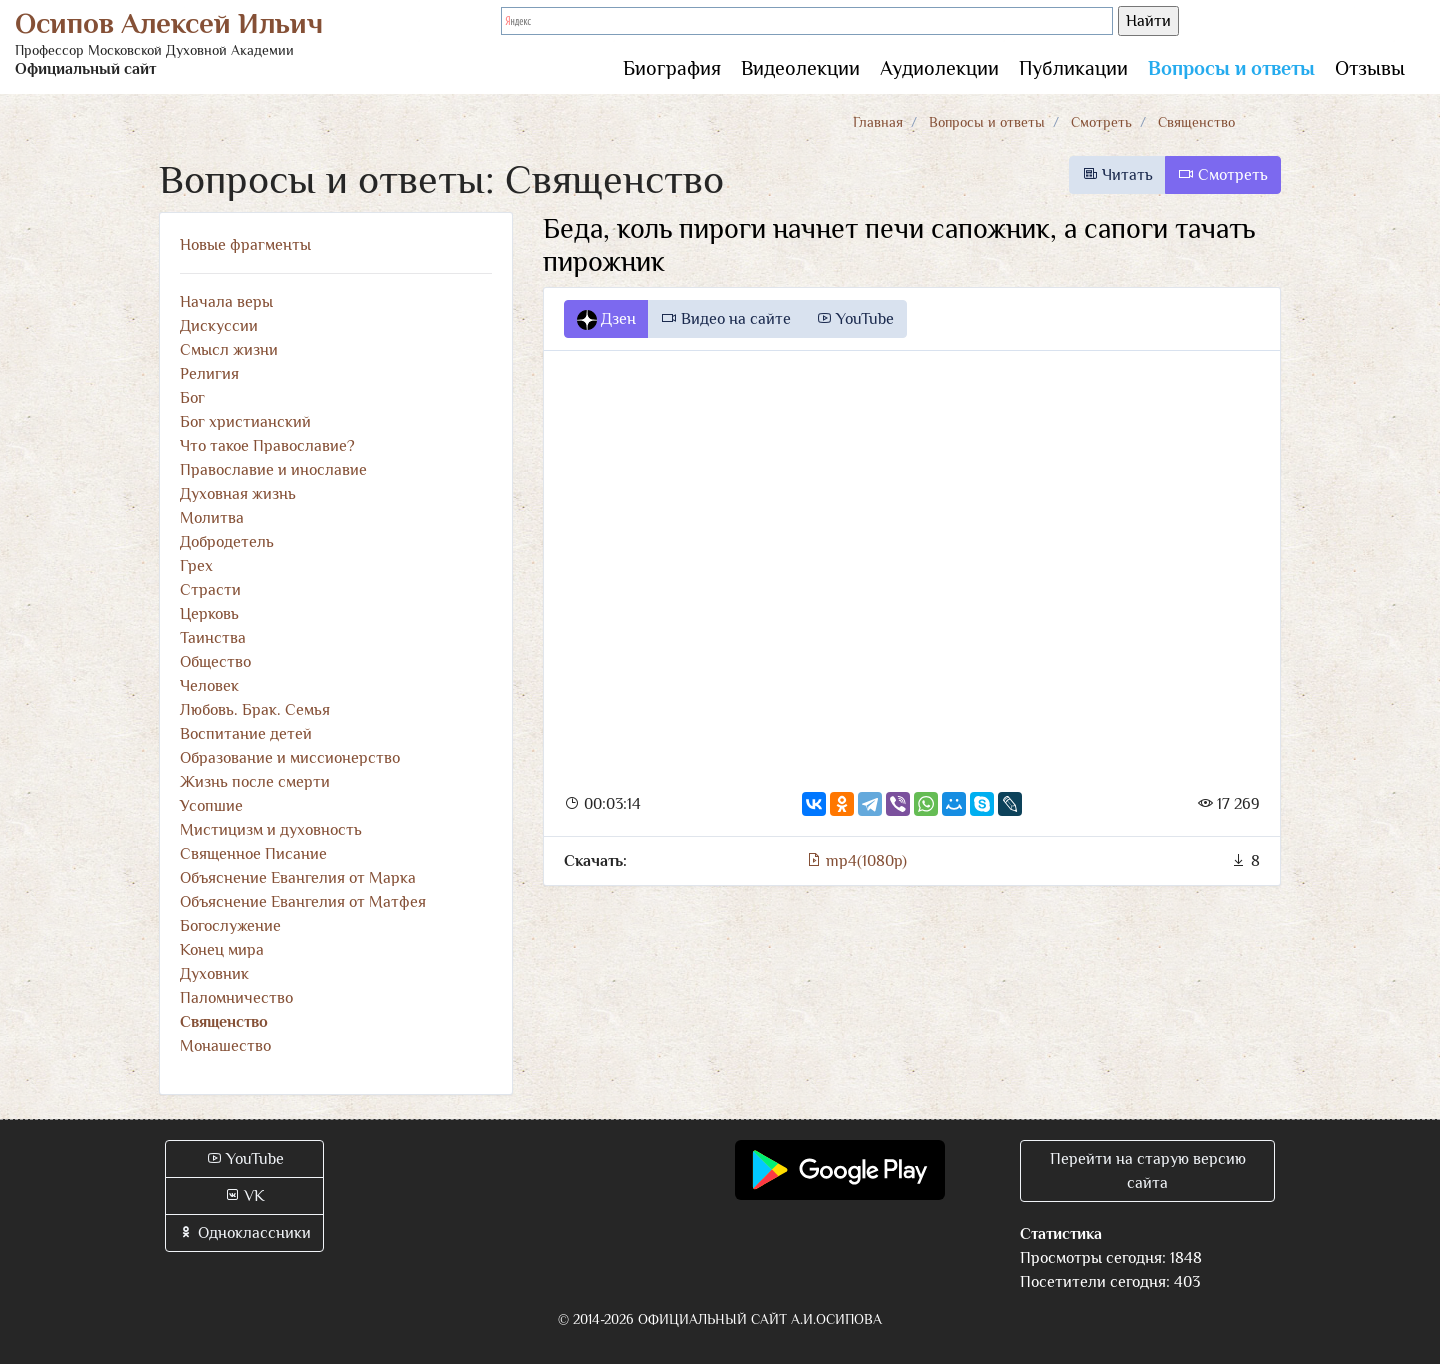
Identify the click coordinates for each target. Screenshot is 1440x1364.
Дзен (606, 320)
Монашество (225, 1046)
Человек (209, 686)
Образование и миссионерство (290, 758)
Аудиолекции (939, 68)
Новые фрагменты (245, 245)
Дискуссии (219, 326)
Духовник (214, 974)
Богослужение (230, 926)
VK (244, 1196)
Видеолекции (800, 68)
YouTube (855, 319)
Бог (192, 398)
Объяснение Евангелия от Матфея (303, 902)
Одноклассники (244, 1233)
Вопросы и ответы (1231, 68)
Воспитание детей (246, 734)
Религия (209, 374)
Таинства (213, 638)
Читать (1117, 175)
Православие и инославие (273, 470)
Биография (672, 68)
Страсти (210, 590)
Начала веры (226, 302)
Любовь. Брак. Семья (255, 710)
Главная (878, 122)
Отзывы (1370, 68)
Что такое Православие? (267, 446)
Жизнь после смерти (255, 782)
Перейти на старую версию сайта (1148, 1171)
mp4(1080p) (856, 861)
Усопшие (211, 806)
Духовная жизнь (238, 494)
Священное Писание (253, 854)
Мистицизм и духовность (271, 830)
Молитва (212, 518)
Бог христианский (245, 422)
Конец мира (222, 950)
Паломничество (236, 998)
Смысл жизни (229, 350)
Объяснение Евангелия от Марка (298, 878)
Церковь (209, 614)
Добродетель (227, 542)
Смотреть (1101, 122)
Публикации (1073, 68)
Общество (215, 662)
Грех (196, 566)
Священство (1196, 122)
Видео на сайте (726, 319)
